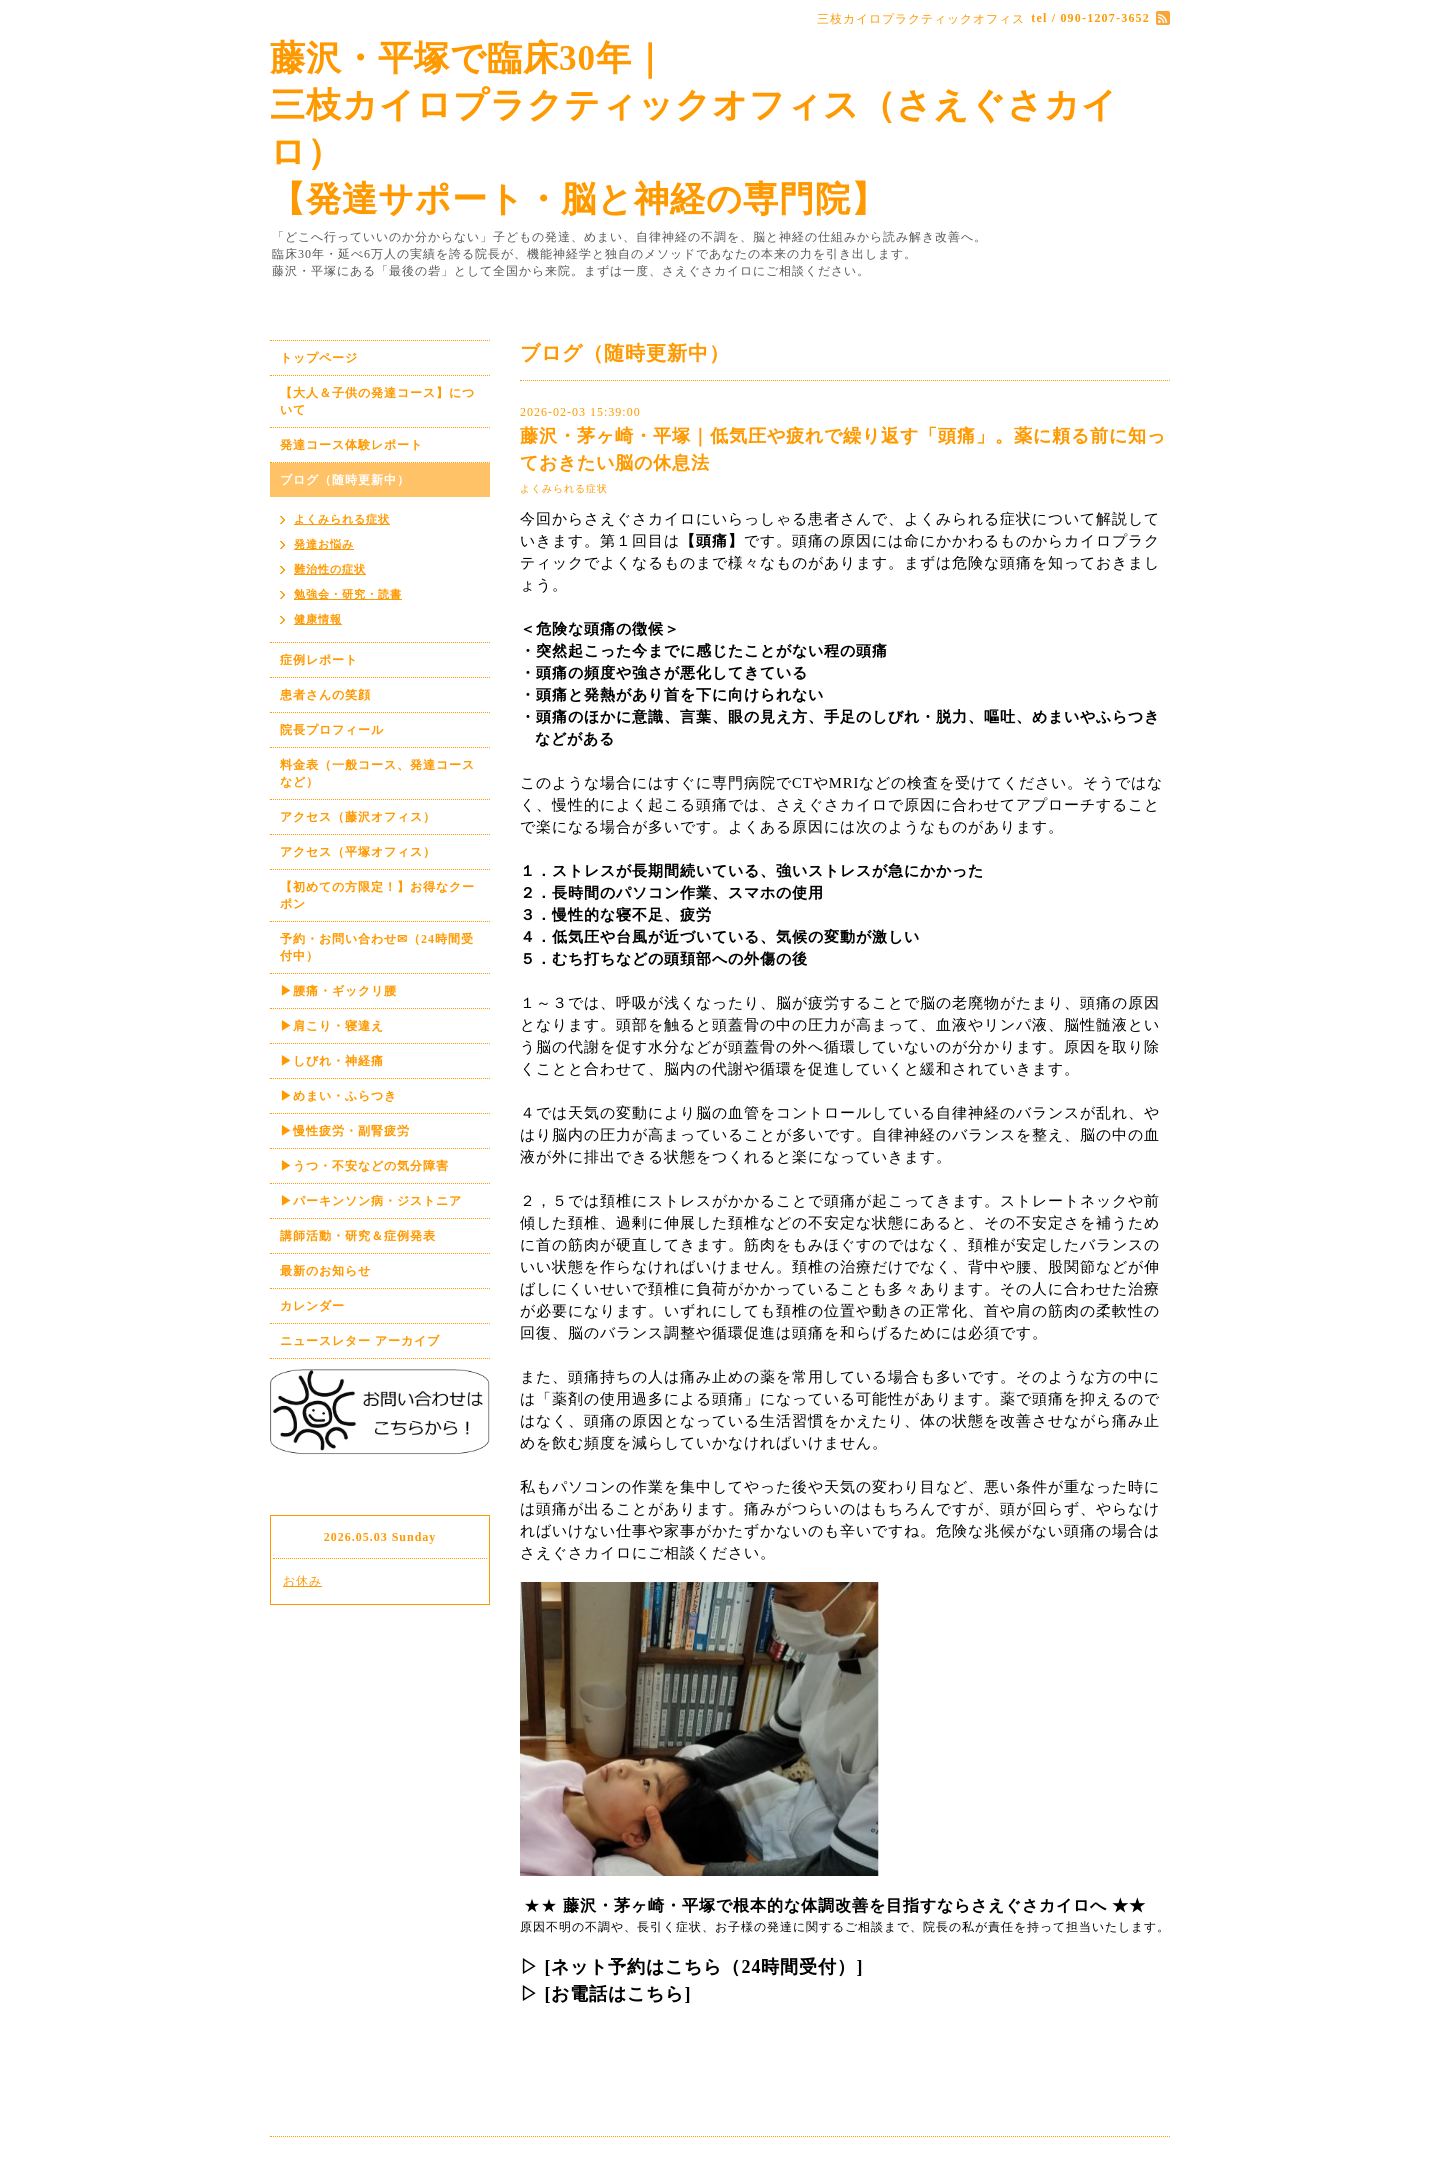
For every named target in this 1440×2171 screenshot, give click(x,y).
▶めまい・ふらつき (338, 1096)
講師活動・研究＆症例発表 (358, 1236)
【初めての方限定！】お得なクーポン (377, 895)
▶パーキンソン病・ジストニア (371, 1201)
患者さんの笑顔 (325, 695)
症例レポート (319, 660)
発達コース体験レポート (351, 445)
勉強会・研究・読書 (348, 594)
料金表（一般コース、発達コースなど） (377, 773)
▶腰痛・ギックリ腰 (338, 991)
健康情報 (318, 619)
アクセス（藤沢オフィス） (358, 817)
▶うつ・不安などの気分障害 (364, 1166)
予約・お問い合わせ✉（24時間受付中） (377, 947)
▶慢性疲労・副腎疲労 (345, 1131)
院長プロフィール (332, 730)
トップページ (319, 358)
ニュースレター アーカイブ (360, 1341)
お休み (302, 1581)
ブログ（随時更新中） (345, 480)
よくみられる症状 (564, 488)
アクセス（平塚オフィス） (358, 852)
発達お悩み (324, 544)
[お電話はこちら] (618, 1994)
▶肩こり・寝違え (332, 1026)
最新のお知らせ (325, 1271)
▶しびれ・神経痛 (332, 1061)
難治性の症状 (330, 569)
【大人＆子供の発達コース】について (377, 401)
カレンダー (312, 1306)
